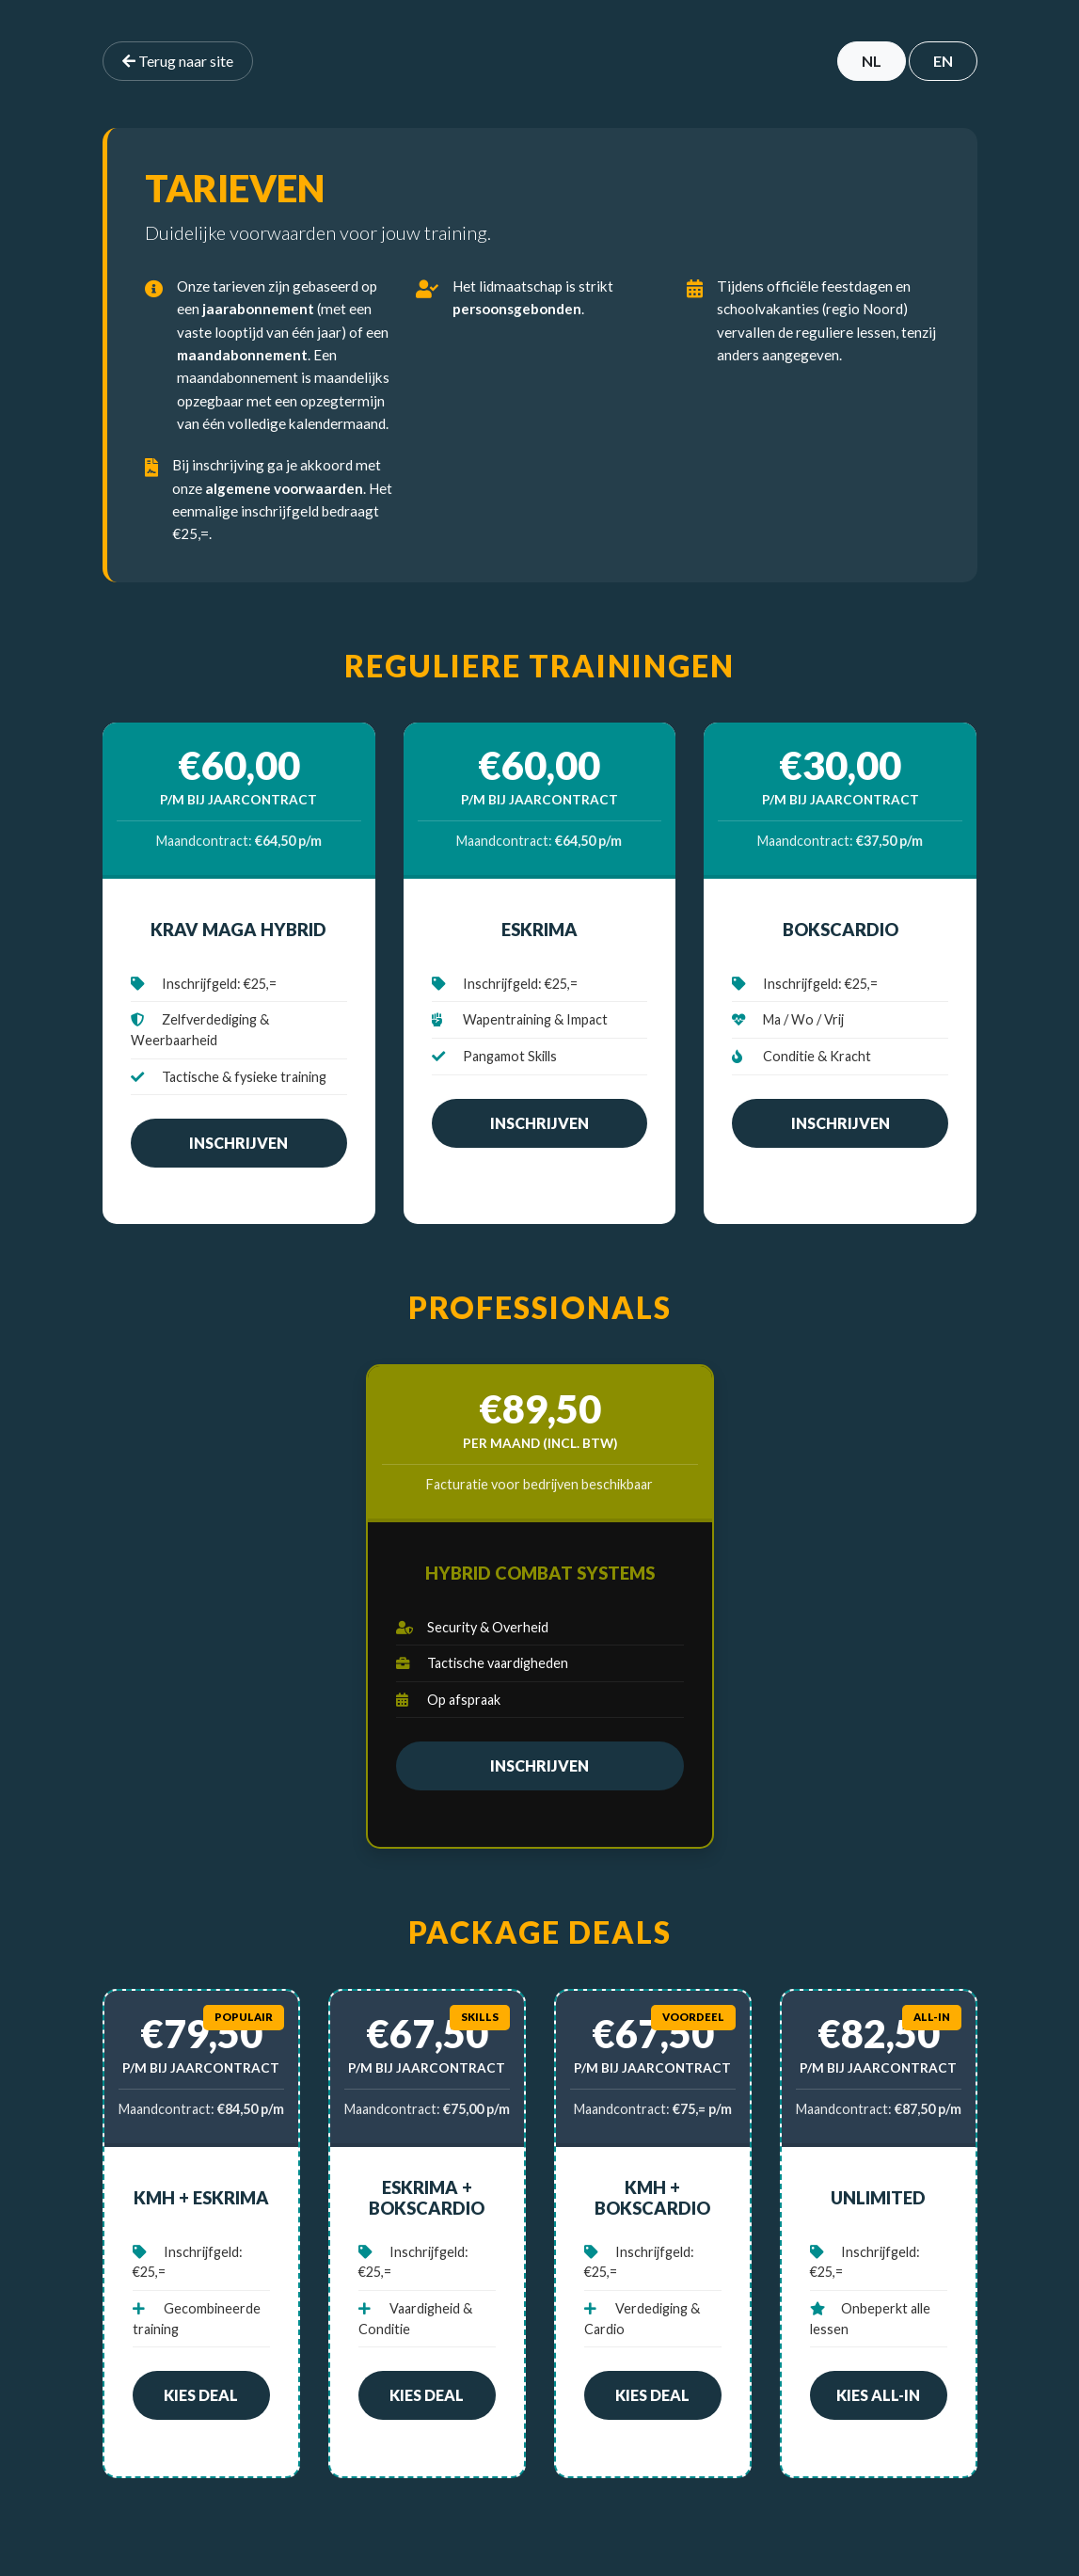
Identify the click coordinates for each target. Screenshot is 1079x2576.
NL (871, 61)
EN (943, 61)
